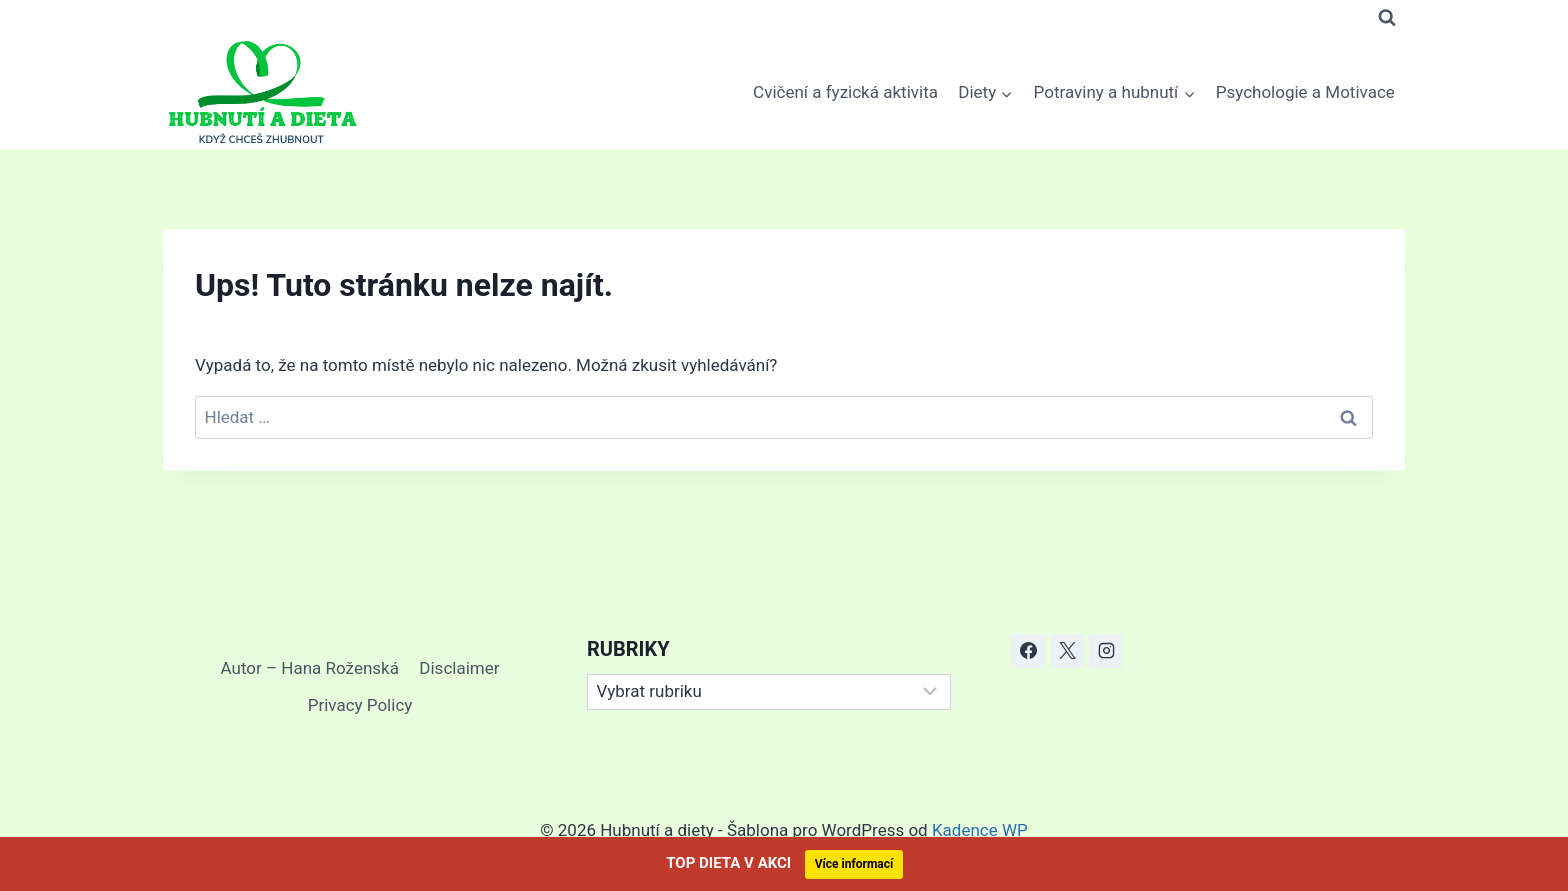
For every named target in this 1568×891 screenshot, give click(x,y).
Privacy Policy (360, 705)
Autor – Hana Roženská (310, 668)
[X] (1067, 651)
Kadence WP (980, 830)
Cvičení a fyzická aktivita (845, 92)
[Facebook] (1028, 651)
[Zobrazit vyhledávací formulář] (1387, 18)
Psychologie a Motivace (1305, 92)
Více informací (854, 864)
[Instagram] (1106, 651)
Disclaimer (459, 668)
